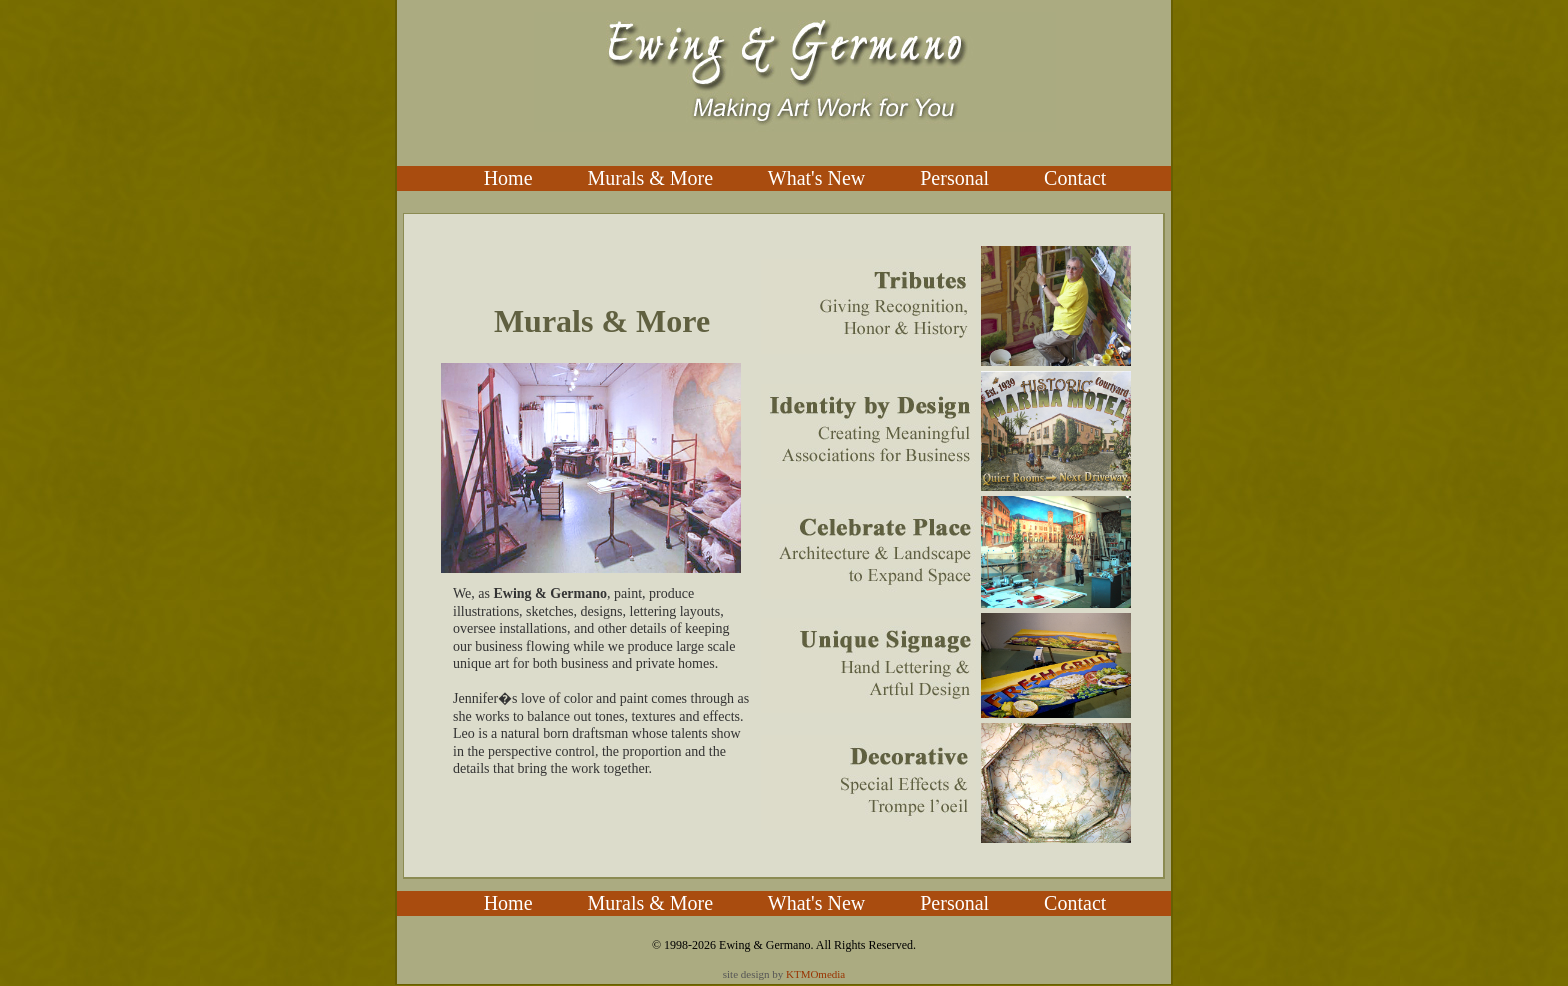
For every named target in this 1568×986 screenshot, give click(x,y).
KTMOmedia (815, 974)
